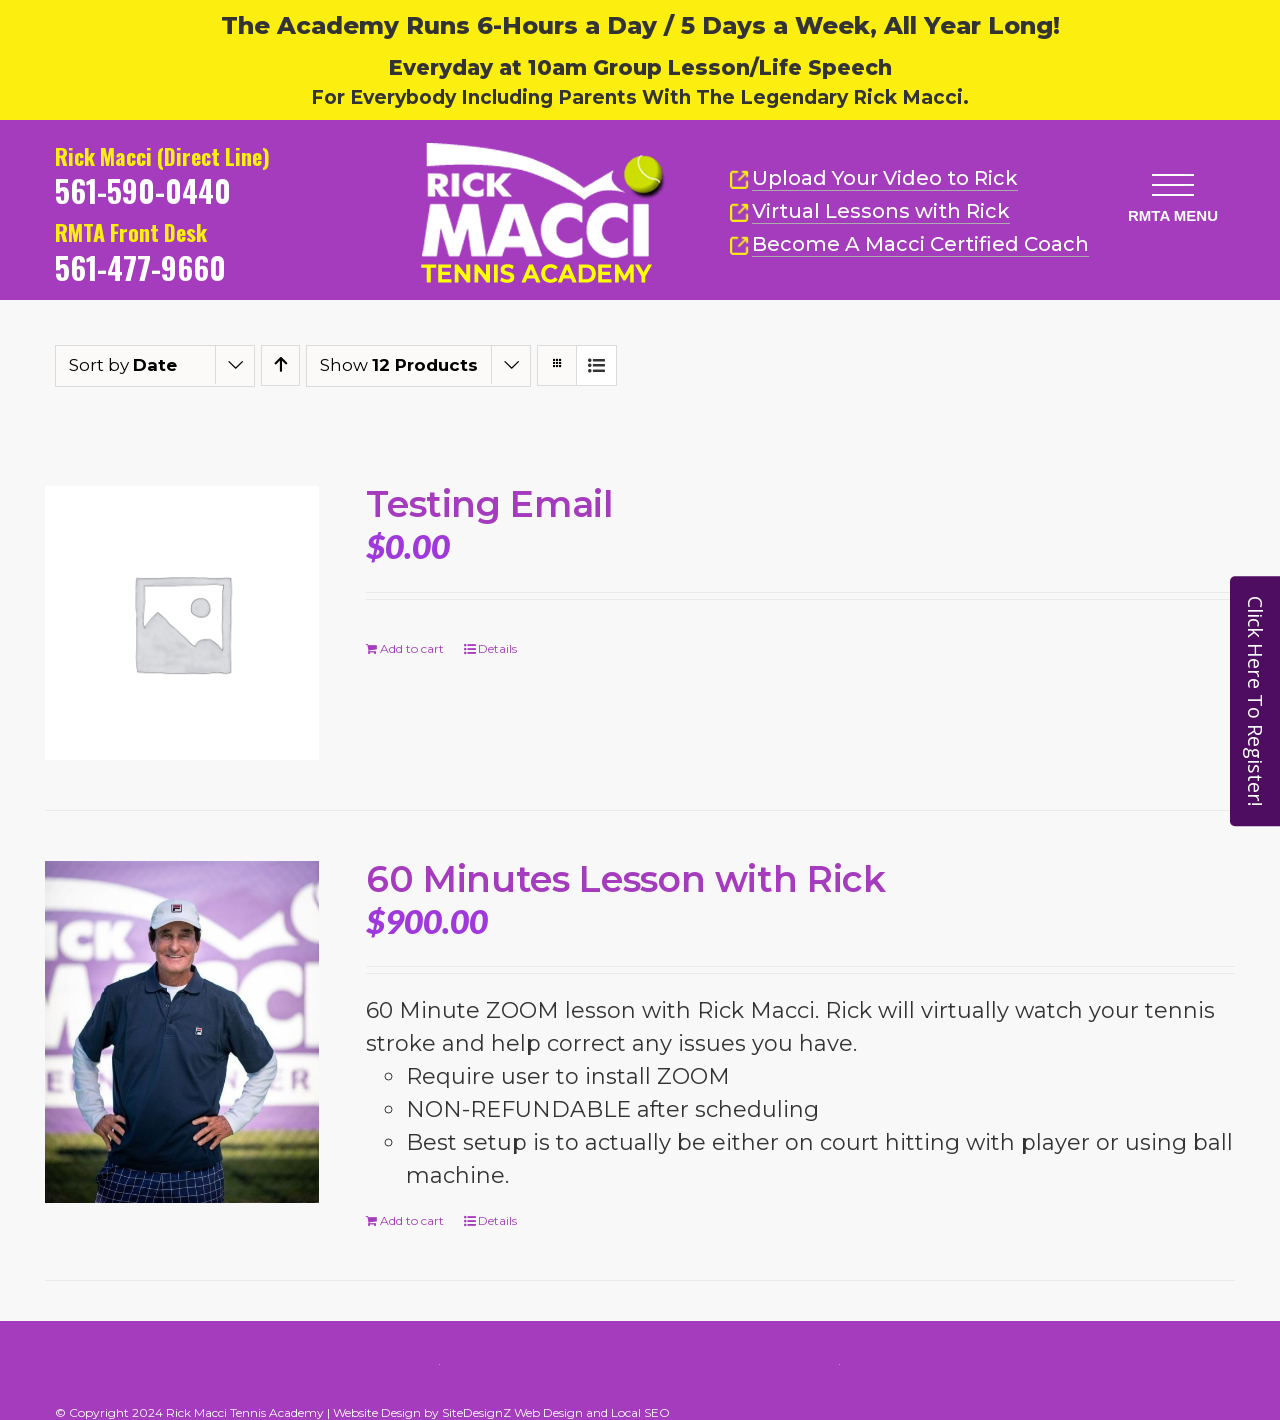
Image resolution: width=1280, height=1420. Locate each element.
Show (399, 365)
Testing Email (489, 504)
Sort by (123, 365)
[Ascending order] (280, 365)
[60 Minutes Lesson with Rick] (182, 1032)
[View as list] (596, 365)
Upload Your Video (885, 178)
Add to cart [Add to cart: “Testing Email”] (412, 648)
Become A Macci (909, 244)
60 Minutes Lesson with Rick (625, 879)
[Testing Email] (182, 623)
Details (497, 648)
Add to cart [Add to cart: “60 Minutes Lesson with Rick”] (412, 1220)
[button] (1173, 184)
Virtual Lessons (869, 211)
